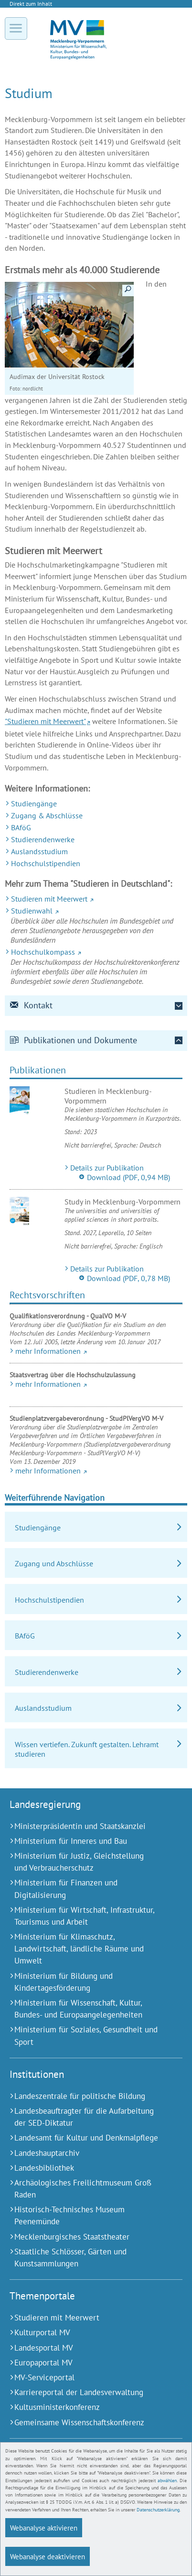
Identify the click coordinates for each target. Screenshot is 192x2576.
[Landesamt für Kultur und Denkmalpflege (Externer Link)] (84, 2138)
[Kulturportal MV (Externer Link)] (84, 2333)
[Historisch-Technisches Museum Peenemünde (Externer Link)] (84, 2216)
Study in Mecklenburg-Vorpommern (122, 1201)
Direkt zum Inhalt (31, 3)
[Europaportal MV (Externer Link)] (84, 2363)
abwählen (167, 2481)
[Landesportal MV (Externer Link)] (84, 2348)
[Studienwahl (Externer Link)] (96, 910)
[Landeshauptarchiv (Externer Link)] (84, 2153)
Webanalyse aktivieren (43, 2528)
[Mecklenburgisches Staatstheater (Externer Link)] (84, 2237)
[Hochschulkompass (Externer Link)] (96, 952)
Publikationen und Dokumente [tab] (73, 1040)
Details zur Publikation (107, 1167)
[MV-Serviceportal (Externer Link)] (84, 2378)
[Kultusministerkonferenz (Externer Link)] (84, 2407)
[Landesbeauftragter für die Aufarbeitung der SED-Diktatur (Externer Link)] (84, 2117)
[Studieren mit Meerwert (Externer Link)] (96, 898)
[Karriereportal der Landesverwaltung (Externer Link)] (84, 2392)
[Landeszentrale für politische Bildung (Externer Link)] (84, 2096)
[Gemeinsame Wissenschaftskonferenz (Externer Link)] (84, 2423)
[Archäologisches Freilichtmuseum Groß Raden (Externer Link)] (84, 2189)
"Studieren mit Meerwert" (45, 721)
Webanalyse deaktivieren (47, 2557)
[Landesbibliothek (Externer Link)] (84, 2168)
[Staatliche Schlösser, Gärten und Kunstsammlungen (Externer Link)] (84, 2258)
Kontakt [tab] (31, 1005)
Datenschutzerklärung (158, 2511)
